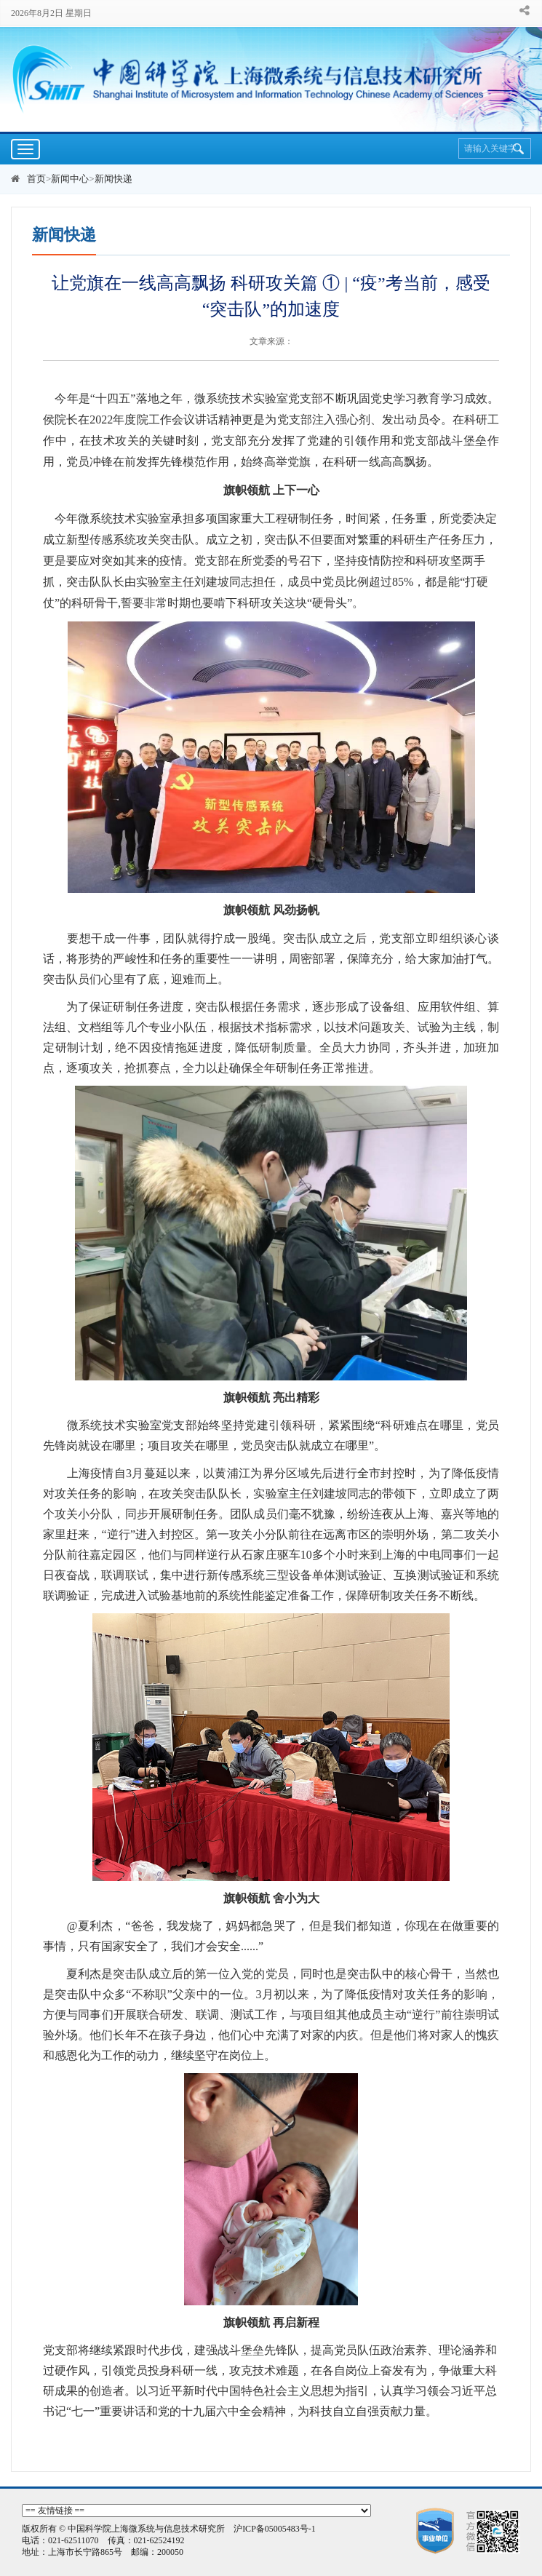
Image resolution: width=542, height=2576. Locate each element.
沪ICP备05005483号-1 (275, 2529)
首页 (36, 178)
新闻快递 (113, 178)
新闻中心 (70, 178)
